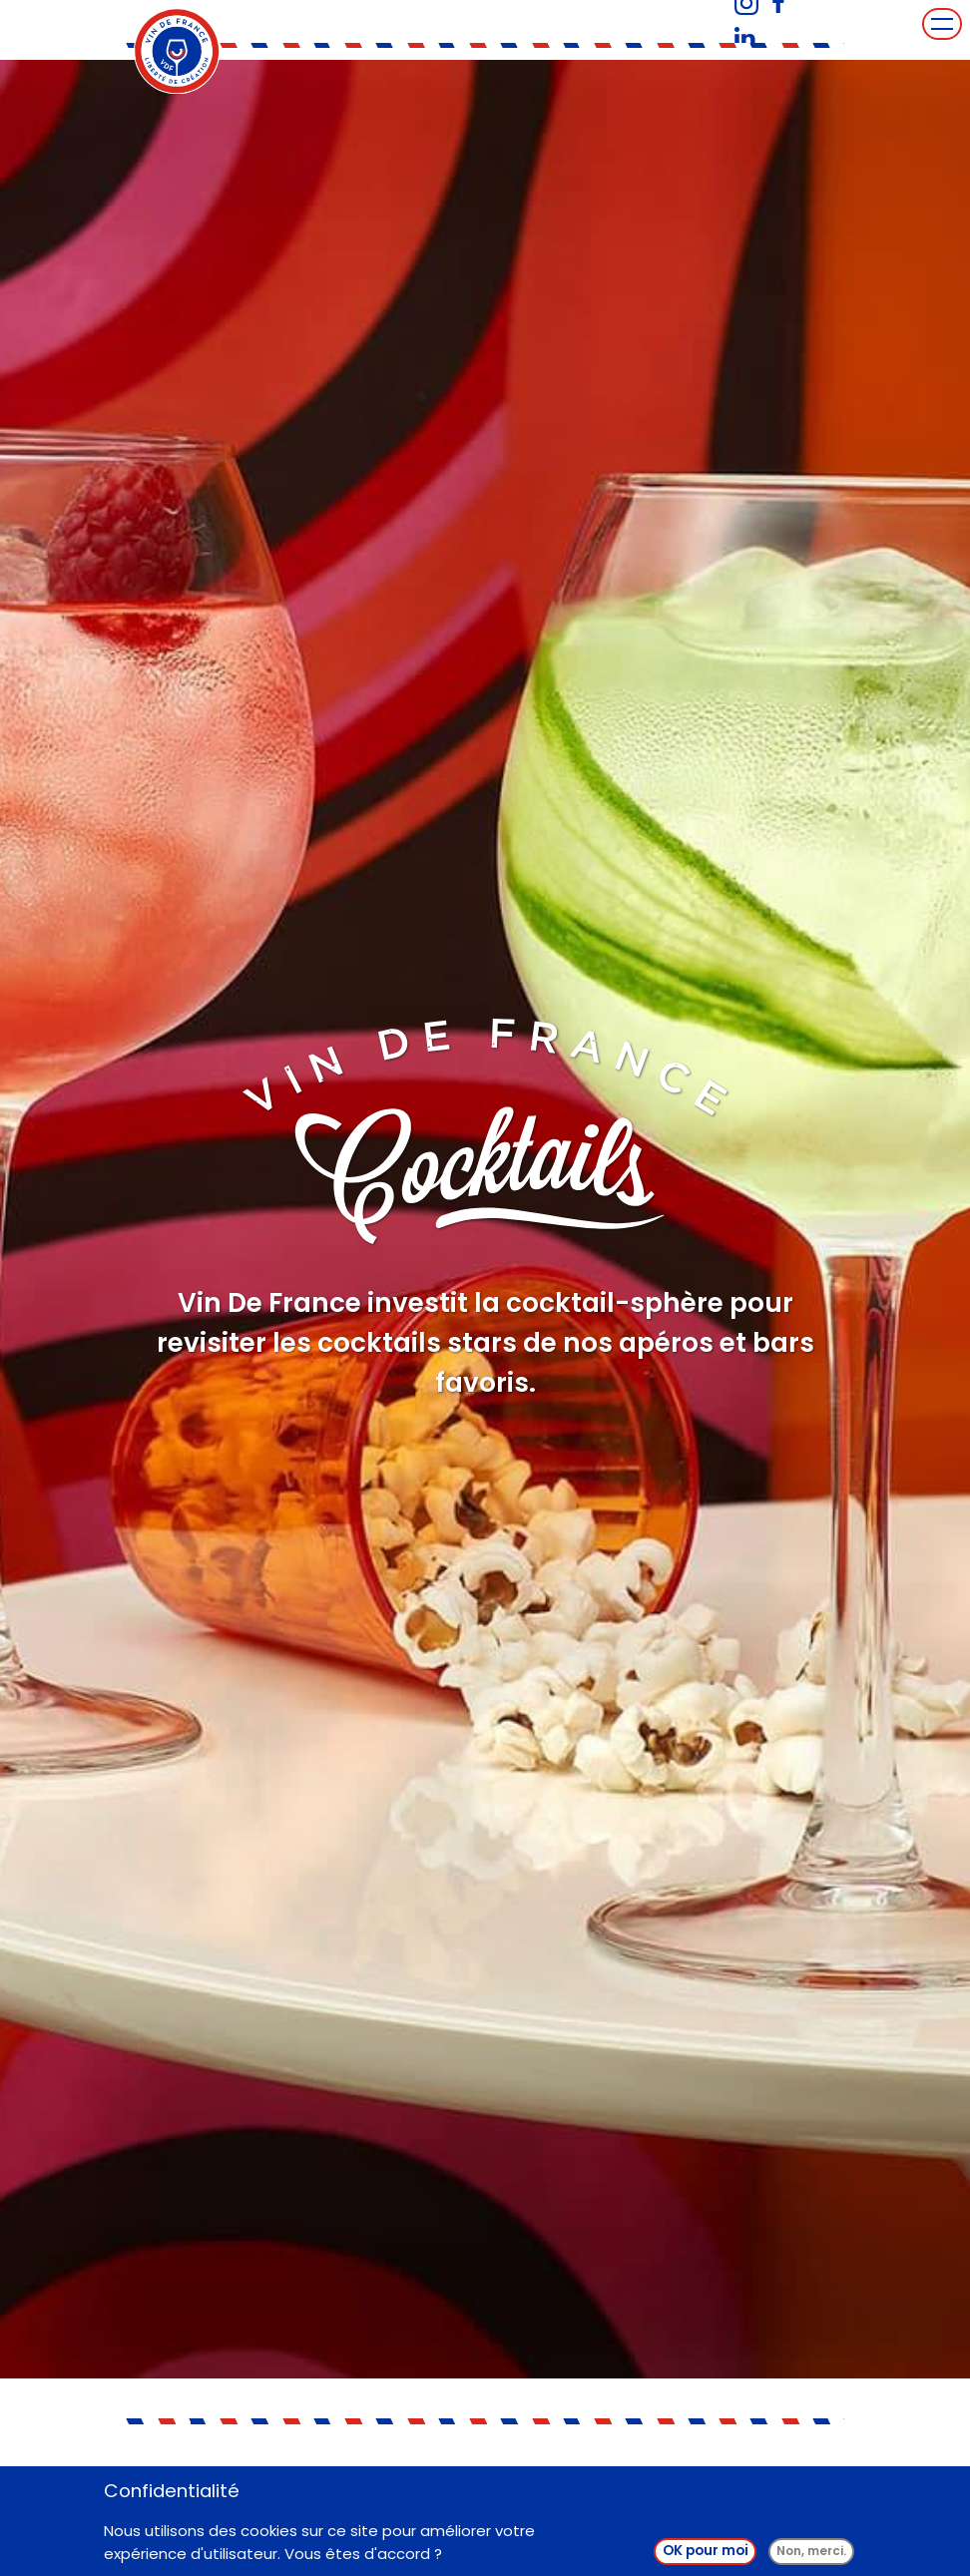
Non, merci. (811, 2554)
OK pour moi (705, 2554)
